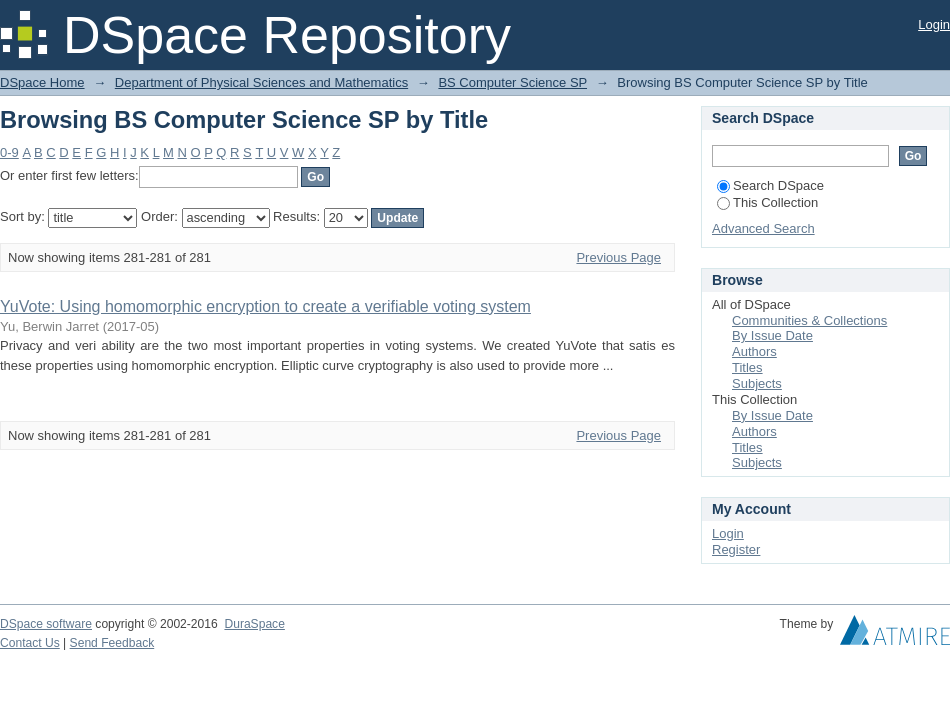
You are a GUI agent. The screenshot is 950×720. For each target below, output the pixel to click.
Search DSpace (770, 185)
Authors (754, 351)
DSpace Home (42, 82)
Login (934, 24)
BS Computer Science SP (512, 82)
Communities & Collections (809, 320)
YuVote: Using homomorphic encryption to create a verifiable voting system (265, 306)
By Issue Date (772, 335)
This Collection (767, 202)
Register (736, 549)
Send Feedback (112, 643)
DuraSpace (254, 624)
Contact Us (30, 643)
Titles (747, 367)
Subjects (757, 383)
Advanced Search (763, 228)
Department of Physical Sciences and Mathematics (261, 82)
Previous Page (618, 257)
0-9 (9, 152)
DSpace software (46, 624)
